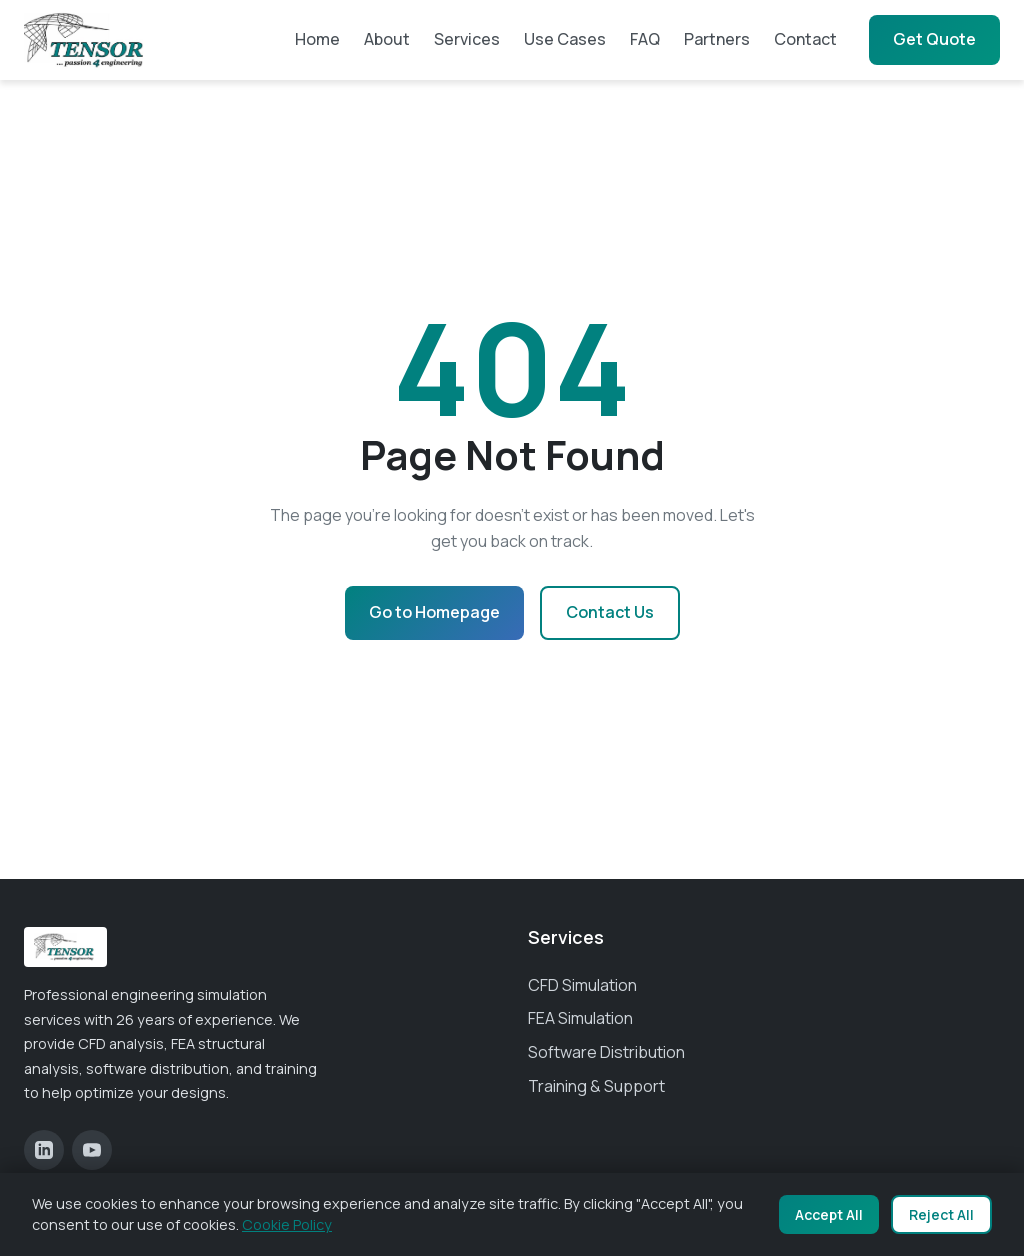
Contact (805, 39)
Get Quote (934, 39)
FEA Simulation (580, 1018)
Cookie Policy (287, 1224)
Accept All (829, 1214)
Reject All (941, 1214)
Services (467, 39)
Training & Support (596, 1086)
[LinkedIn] (44, 1150)
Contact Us (610, 612)
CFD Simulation (582, 985)
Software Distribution (606, 1052)
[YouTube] (92, 1150)
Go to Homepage (434, 612)
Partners (717, 39)
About (387, 39)
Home (317, 39)
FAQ (645, 39)
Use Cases (565, 39)
